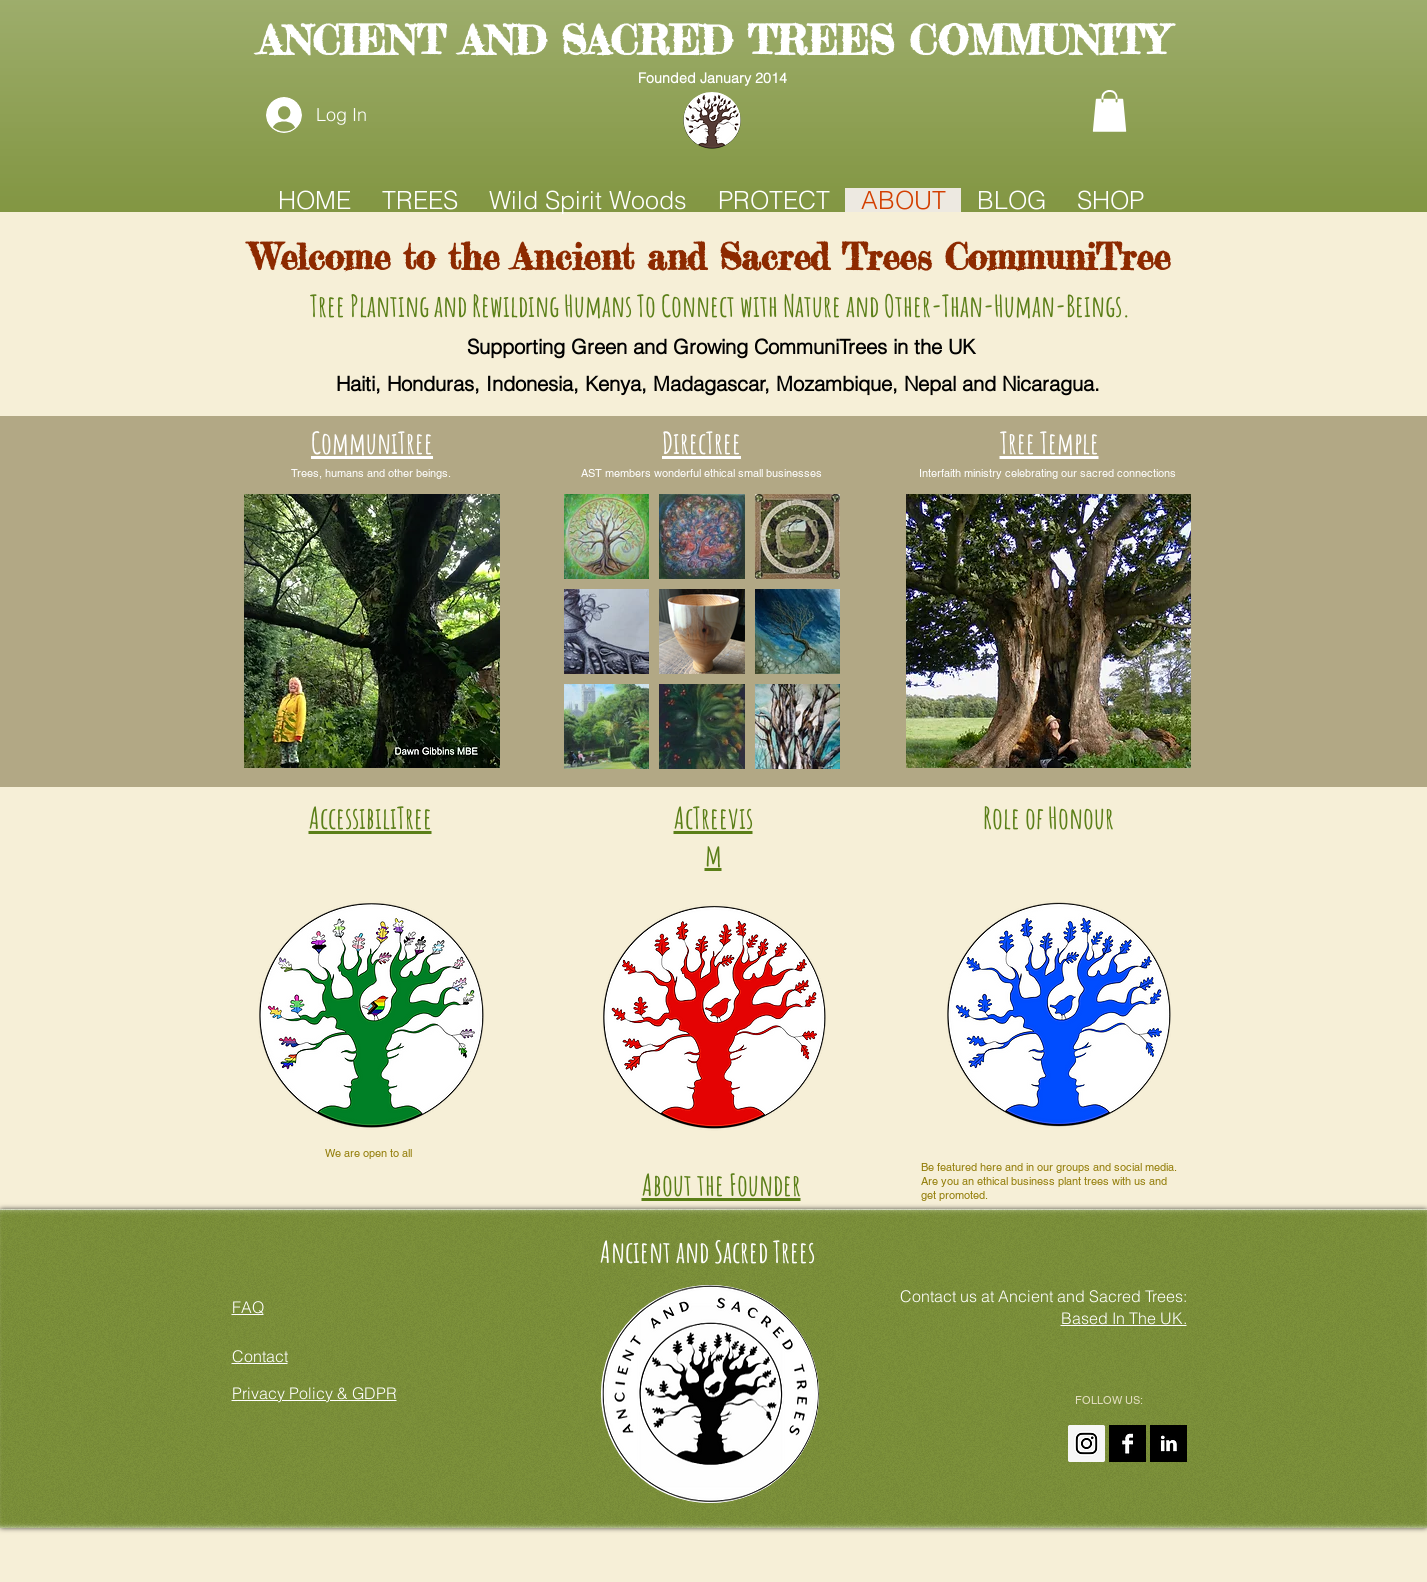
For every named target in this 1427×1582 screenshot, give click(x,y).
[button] (1109, 111)
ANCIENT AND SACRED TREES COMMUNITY (712, 40)
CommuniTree (372, 442)
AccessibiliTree (370, 817)
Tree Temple (1049, 442)
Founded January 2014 (712, 78)
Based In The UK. (1124, 1318)
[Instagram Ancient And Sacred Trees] (1086, 1443)
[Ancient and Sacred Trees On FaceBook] (1127, 1443)
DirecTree (701, 442)
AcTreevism (713, 836)
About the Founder (721, 1184)
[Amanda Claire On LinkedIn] (1168, 1443)
